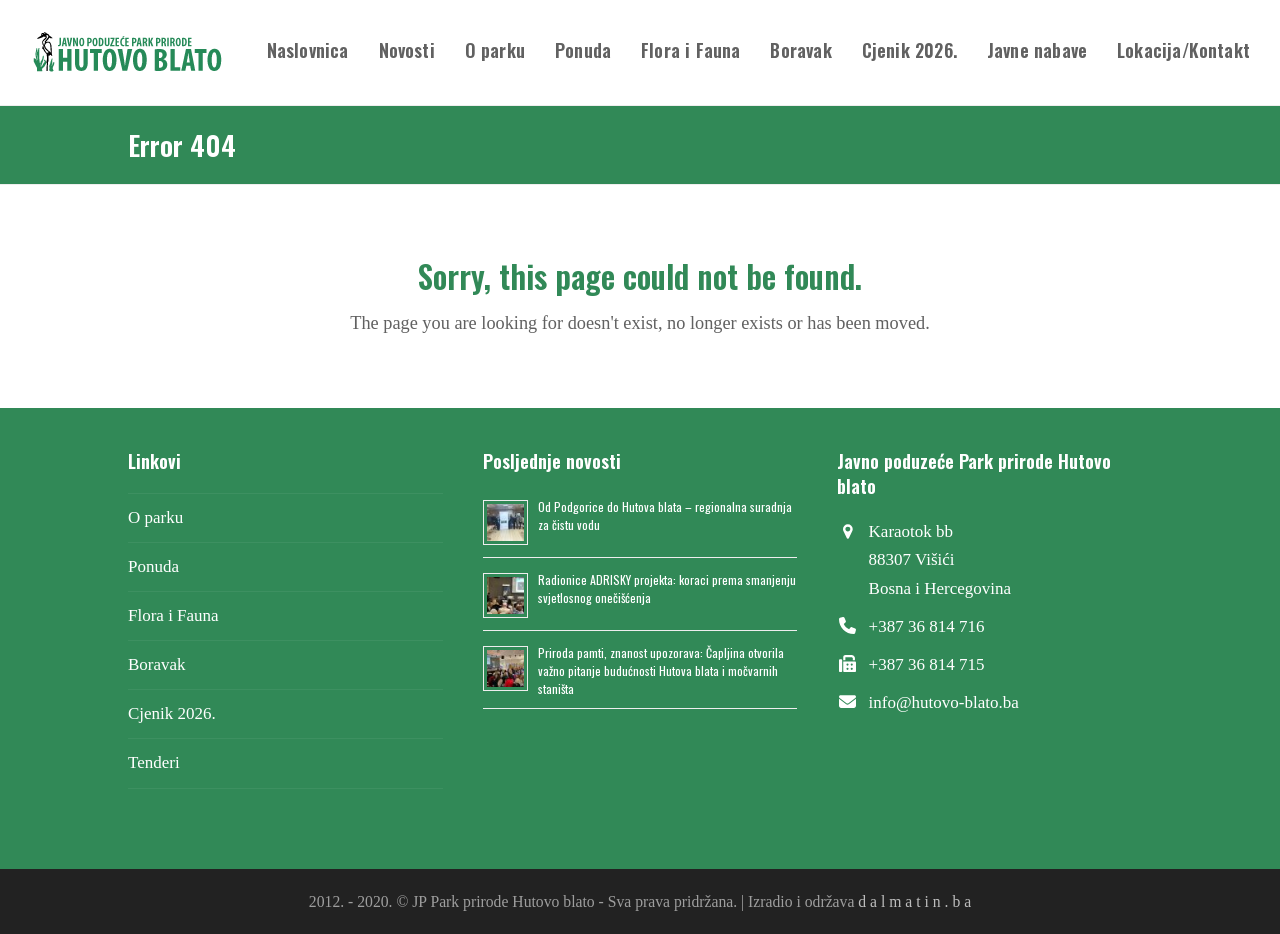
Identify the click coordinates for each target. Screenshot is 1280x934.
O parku (155, 517)
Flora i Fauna (173, 615)
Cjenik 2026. (172, 713)
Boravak (157, 664)
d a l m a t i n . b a (914, 901)
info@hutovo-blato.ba (944, 702)
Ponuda (153, 566)
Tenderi (154, 762)
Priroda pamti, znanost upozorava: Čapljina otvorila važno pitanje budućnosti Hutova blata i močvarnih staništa (661, 670)
